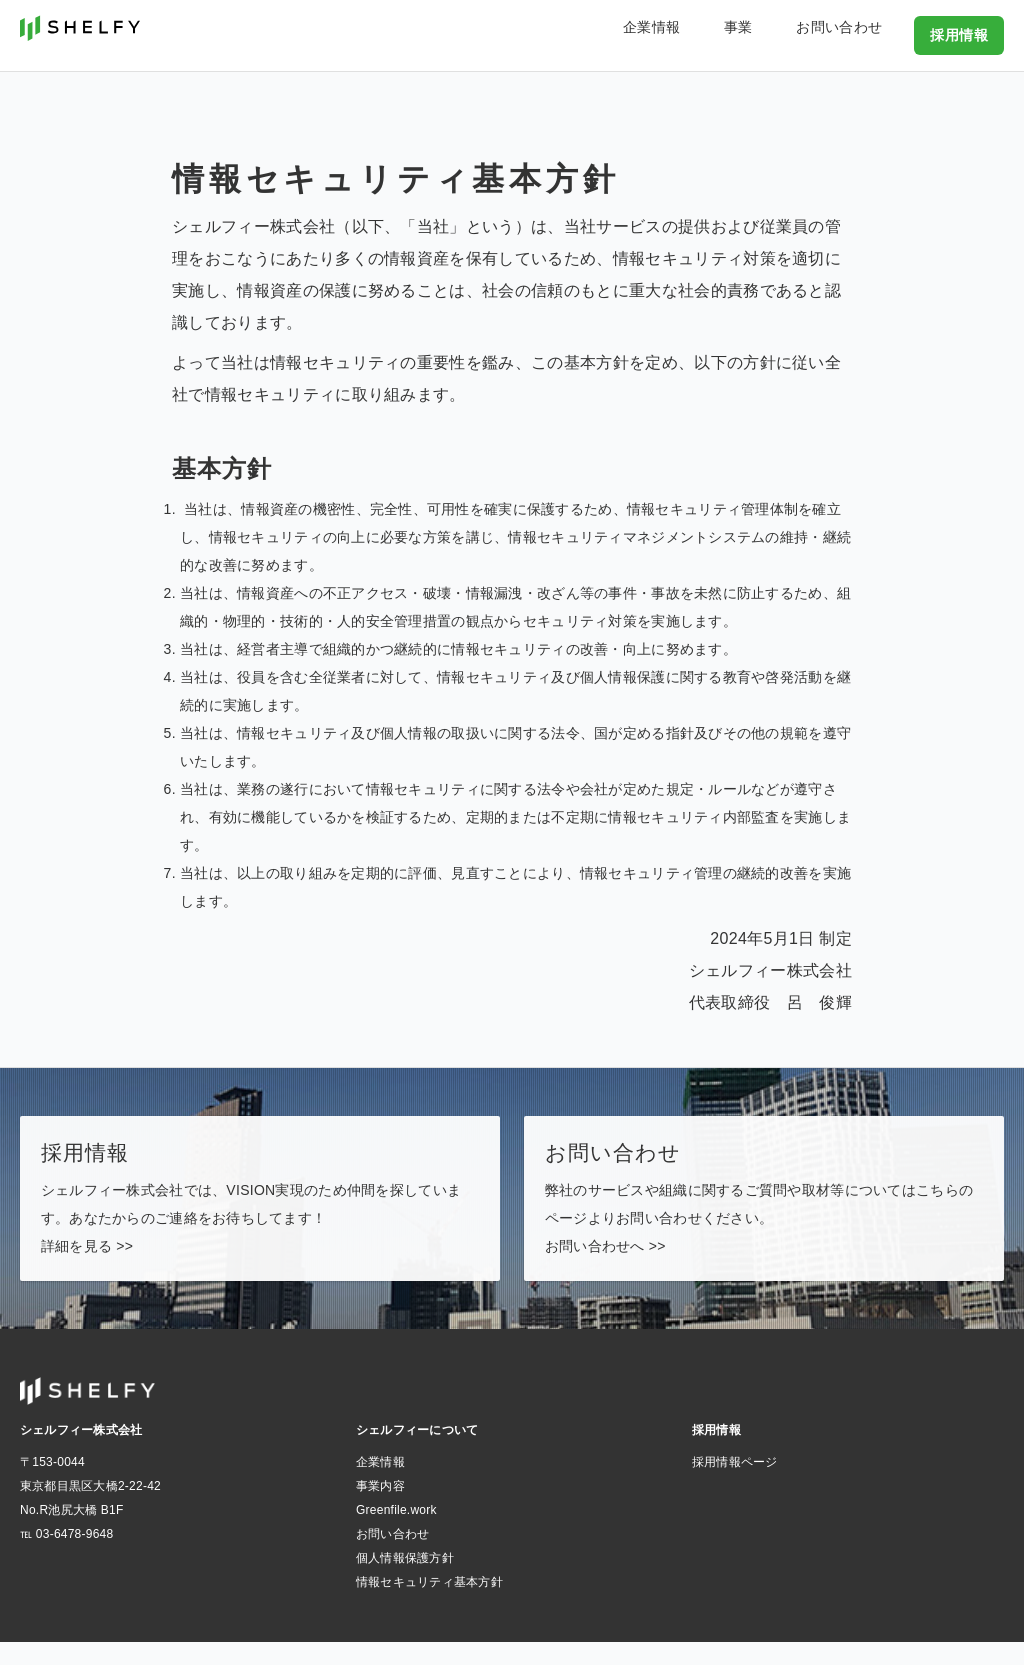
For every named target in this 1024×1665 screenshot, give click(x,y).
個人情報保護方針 (405, 1581)
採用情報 (963, 34)
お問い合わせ (859, 34)
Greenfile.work (396, 1533)
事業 (782, 34)
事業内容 (380, 1509)
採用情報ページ (735, 1485)
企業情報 (719, 34)
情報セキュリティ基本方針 (429, 1605)
